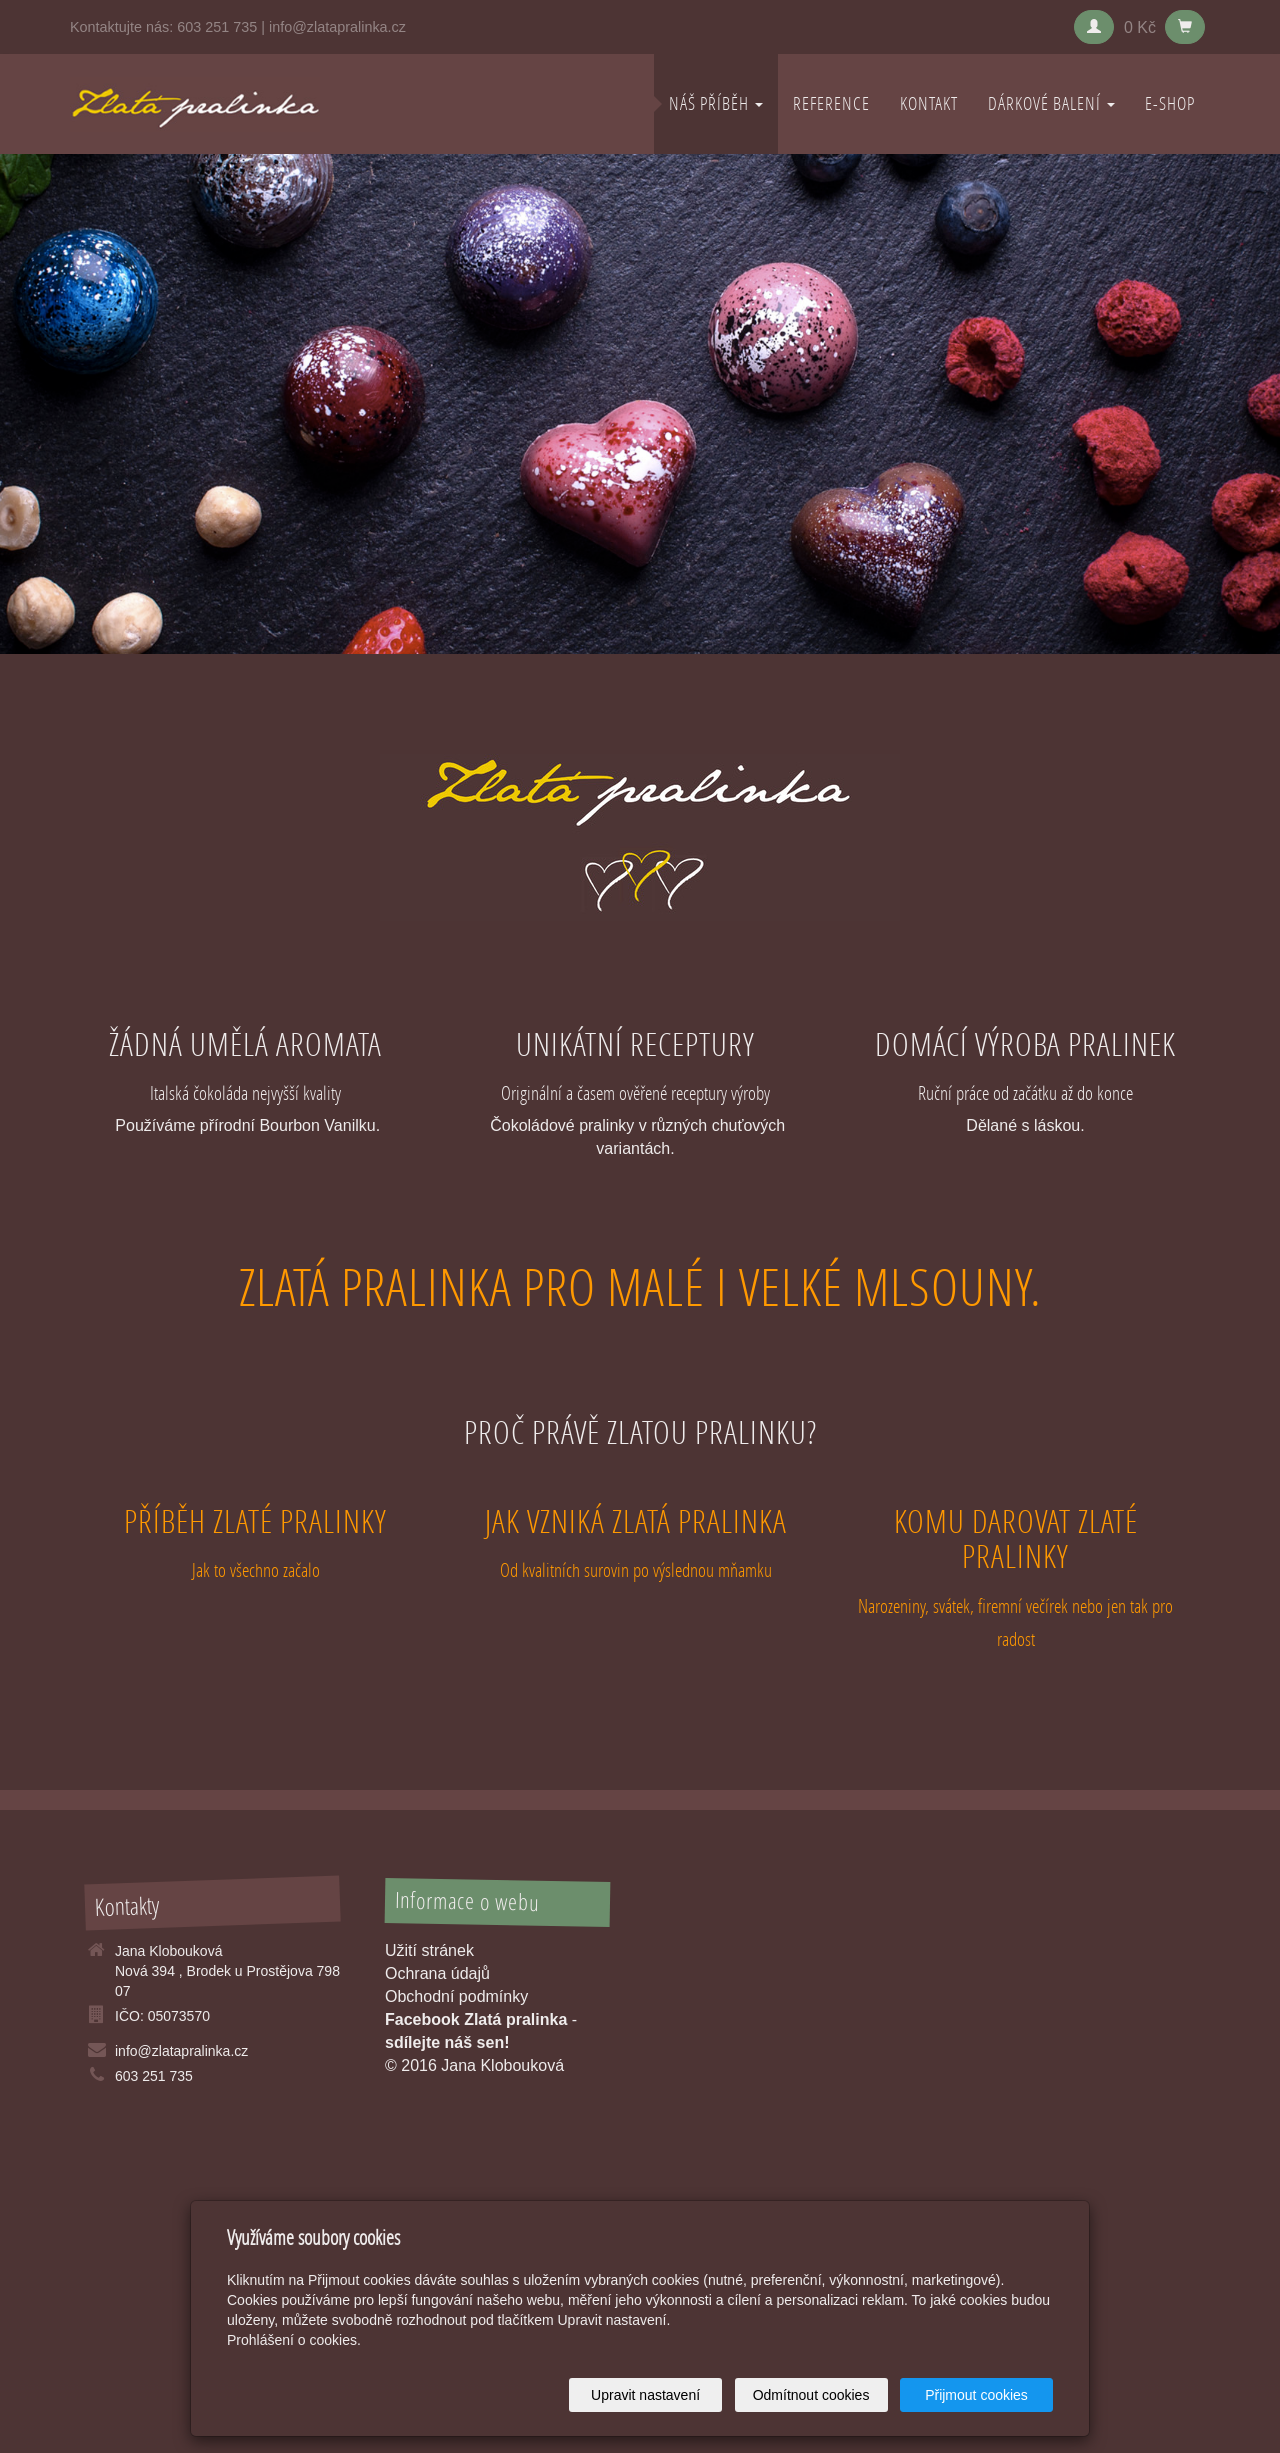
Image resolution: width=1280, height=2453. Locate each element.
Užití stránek (429, 1950)
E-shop (1170, 103)
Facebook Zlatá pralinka (476, 2019)
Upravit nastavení (645, 2395)
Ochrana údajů (437, 1973)
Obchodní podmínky (456, 1996)
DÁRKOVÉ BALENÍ (1051, 103)
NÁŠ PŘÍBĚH (716, 103)
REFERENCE (831, 103)
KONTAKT (929, 103)
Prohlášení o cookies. (294, 2340)
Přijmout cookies (976, 2395)
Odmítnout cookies (811, 2395)
